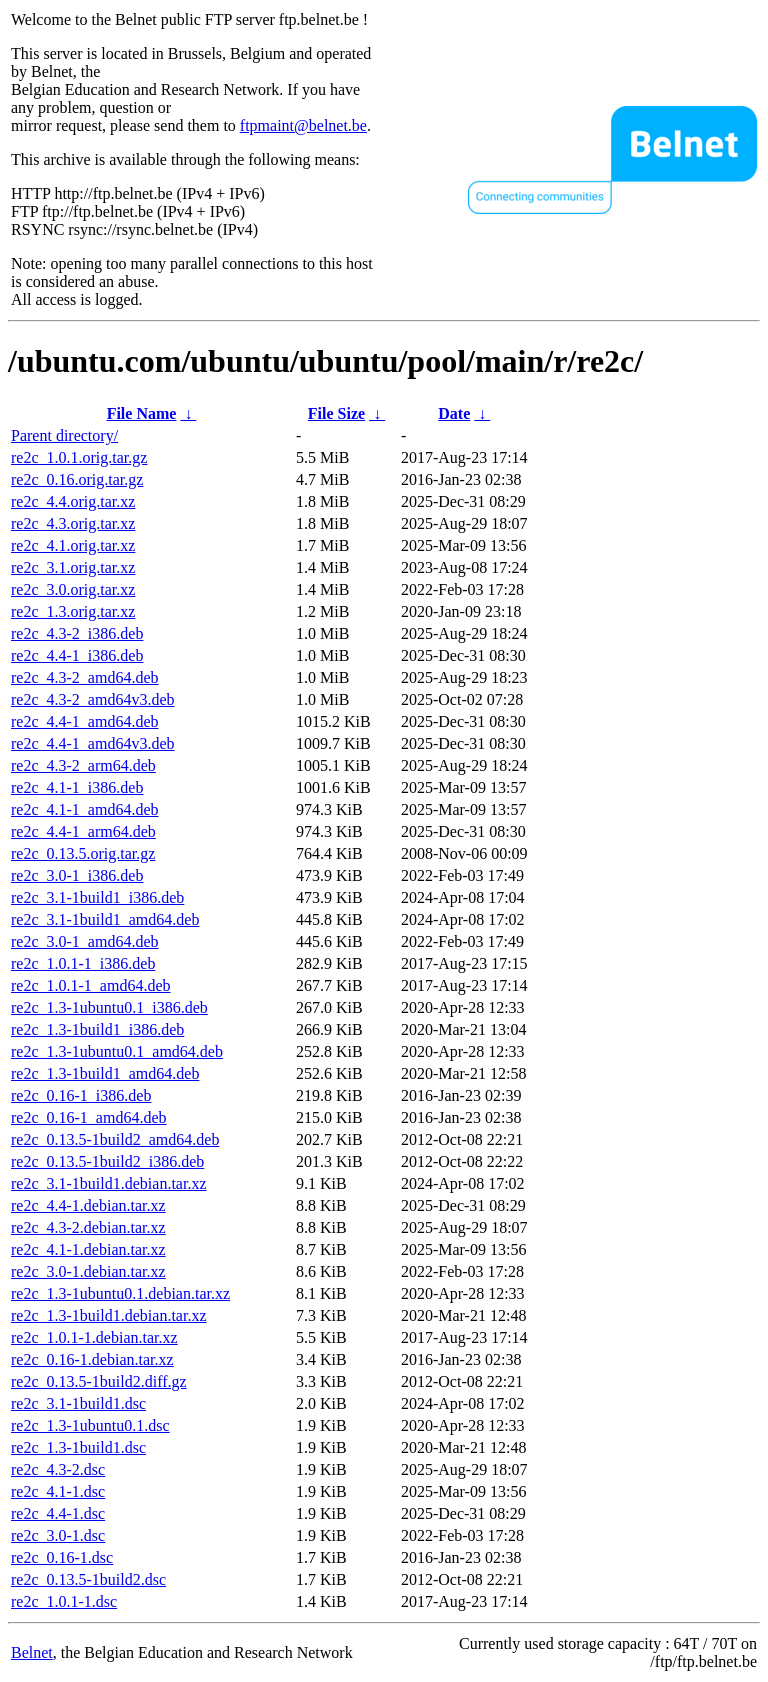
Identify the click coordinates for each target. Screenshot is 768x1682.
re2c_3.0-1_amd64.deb (85, 941)
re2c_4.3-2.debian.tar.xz (88, 1227)
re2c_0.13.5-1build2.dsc (88, 1579)
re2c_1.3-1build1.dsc (78, 1447)
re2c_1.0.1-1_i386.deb (83, 963)
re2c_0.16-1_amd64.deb (89, 1117)
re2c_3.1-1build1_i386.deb (97, 897)
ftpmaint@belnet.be (303, 125)
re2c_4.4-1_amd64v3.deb (93, 743)
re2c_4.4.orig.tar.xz (73, 501)
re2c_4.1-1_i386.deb (77, 787)
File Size (336, 413)
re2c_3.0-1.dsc (58, 1535)
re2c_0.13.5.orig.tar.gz (83, 853)
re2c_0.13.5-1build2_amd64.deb (115, 1139)
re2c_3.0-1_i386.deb (77, 875)
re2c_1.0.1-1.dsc (64, 1601)
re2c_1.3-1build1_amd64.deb (105, 1073)
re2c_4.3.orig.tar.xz (73, 523)
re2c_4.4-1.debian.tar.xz (88, 1205)
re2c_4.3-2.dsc (58, 1469)
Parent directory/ (64, 435)
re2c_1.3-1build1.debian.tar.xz (109, 1315)
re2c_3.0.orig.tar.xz (73, 589)
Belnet (32, 1652)
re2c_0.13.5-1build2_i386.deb (107, 1161)
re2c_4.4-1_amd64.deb (85, 721)
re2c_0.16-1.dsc (62, 1557)
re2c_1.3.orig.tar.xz (73, 611)
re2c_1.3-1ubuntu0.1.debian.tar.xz (120, 1293)
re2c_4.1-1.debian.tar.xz (88, 1249)
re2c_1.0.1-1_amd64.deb (91, 985)
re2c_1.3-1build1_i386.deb (97, 1029)
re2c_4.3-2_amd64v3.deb (93, 699)
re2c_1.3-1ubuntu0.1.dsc (90, 1425)
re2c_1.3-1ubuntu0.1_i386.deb (109, 1007)
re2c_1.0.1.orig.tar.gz (79, 457)
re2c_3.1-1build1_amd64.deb (105, 919)
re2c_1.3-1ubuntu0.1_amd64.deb (117, 1051)
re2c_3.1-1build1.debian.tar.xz (109, 1183)
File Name (142, 413)
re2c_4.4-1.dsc (58, 1513)
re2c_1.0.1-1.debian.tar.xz (94, 1337)
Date (454, 413)
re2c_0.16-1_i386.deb (81, 1095)
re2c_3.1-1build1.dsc (78, 1403)
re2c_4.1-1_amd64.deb (85, 809)
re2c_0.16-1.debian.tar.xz (92, 1359)
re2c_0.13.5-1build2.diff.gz (99, 1381)
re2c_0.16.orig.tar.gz (77, 479)
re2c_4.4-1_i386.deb (77, 655)
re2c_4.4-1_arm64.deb (83, 831)
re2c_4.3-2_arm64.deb (83, 765)
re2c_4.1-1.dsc (58, 1491)
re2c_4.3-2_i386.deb (77, 633)
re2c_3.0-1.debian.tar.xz (88, 1271)
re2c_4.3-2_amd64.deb (85, 677)
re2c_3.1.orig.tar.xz (73, 567)
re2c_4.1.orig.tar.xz (73, 545)
